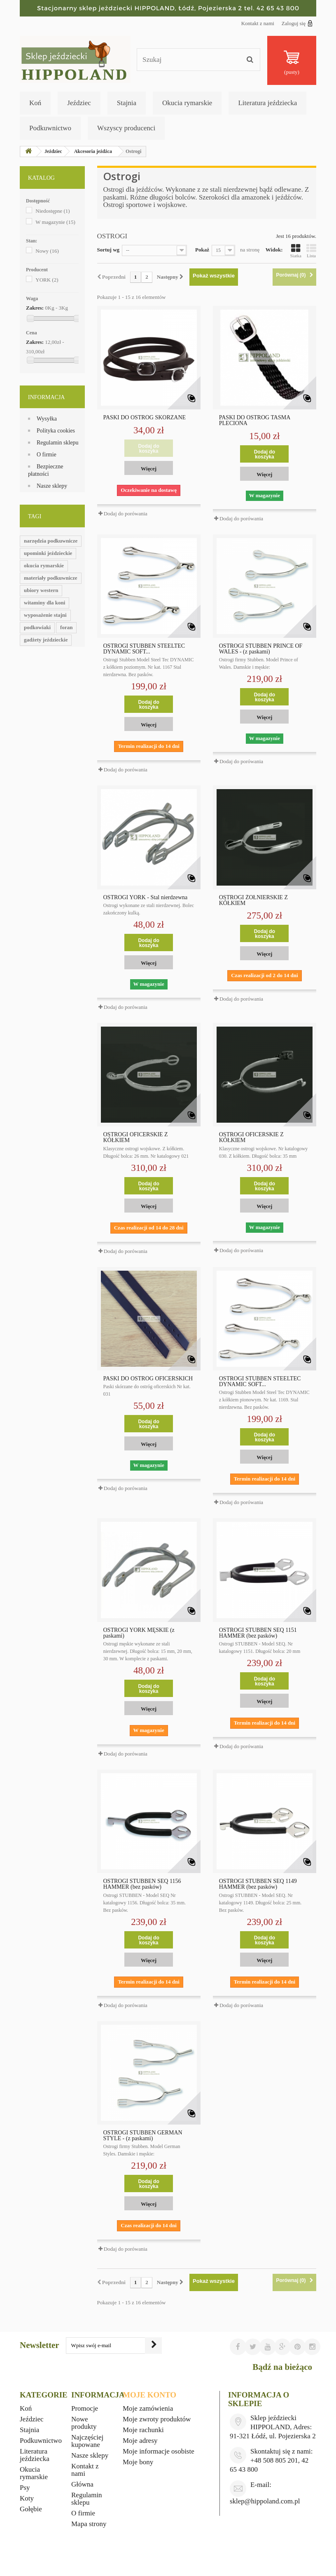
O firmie (46, 454)
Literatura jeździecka (267, 103)
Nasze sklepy (52, 486)
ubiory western (41, 590)
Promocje (84, 2408)
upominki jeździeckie (48, 553)
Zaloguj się (297, 23)
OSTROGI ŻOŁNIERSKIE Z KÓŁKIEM (253, 900)
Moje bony (138, 2462)
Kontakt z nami (257, 23)
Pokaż (202, 250)
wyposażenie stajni (45, 615)
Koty (27, 2498)
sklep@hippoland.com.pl (265, 2501)
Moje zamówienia (148, 2408)
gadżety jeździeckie (46, 640)
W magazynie (55, 222)
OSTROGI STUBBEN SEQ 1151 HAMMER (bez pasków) (258, 1633)
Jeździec (79, 103)
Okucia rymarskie (187, 103)
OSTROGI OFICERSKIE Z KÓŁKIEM (135, 1137)
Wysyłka (47, 419)
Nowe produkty (83, 2422)
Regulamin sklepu (58, 443)
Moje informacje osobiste (158, 2451)
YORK (46, 280)
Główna (82, 2484)
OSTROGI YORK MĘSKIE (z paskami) (139, 1633)
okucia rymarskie (44, 565)
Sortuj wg (108, 250)
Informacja (46, 397)
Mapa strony (88, 2524)
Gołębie (31, 2509)
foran (66, 627)
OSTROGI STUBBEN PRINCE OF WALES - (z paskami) (261, 649)
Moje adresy (140, 2440)
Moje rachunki (143, 2430)
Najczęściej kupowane (87, 2441)
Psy (25, 2487)
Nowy (47, 251)
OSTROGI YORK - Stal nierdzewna (145, 897)
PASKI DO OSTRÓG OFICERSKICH (148, 1379)
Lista (311, 250)
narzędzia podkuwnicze (50, 541)
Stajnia (126, 103)
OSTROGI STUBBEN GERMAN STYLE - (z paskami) (142, 2135)
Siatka (296, 250)
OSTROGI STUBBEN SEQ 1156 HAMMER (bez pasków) (142, 1884)
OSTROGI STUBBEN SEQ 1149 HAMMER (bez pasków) (258, 1884)
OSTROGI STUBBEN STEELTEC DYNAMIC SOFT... (144, 649)
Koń (35, 103)
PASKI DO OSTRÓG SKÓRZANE (144, 418)
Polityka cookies (56, 431)
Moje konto (149, 2394)
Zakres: (35, 308)
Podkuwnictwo (50, 128)
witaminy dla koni (44, 602)
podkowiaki (37, 627)
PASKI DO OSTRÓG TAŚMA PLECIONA (254, 420)
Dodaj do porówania (125, 513)
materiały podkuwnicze (50, 578)
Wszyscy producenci (126, 128)
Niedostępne (52, 211)
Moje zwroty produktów (157, 2419)
